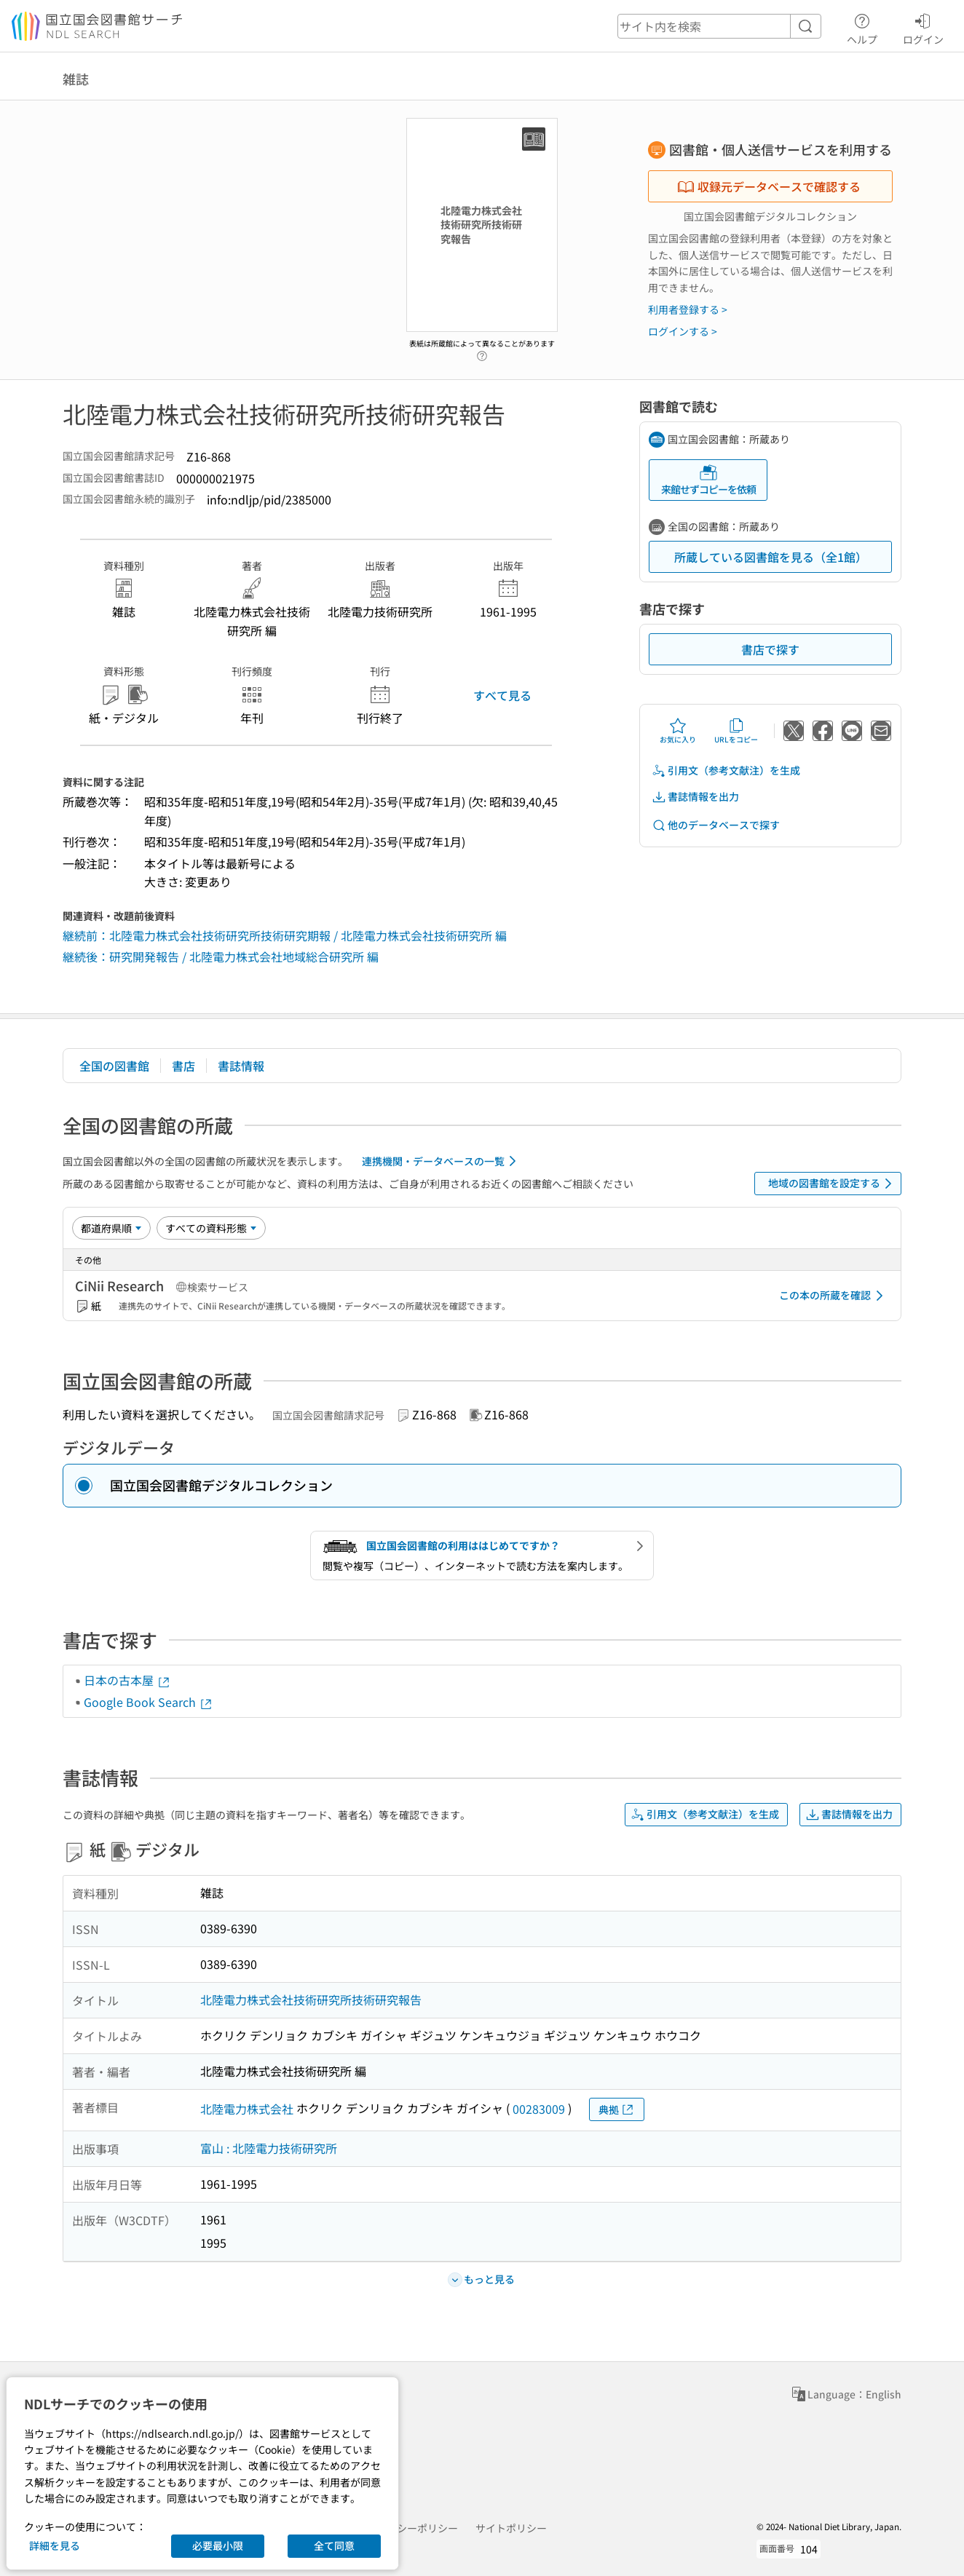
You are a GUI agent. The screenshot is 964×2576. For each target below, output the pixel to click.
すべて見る (502, 695)
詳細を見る (54, 2545)
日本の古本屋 (127, 1680)
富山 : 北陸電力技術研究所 (268, 2148)
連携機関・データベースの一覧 (441, 1161)
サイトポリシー (511, 2528)
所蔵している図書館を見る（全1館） (770, 557)
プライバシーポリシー (407, 2528)
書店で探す (770, 649)
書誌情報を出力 (695, 796)
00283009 (539, 2108)
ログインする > (682, 331)
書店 (183, 1065)
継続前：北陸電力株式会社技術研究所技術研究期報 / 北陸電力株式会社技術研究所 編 (285, 935)
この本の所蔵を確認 (833, 1295)
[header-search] (719, 26)
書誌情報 (241, 1065)
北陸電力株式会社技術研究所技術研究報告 (311, 1999)
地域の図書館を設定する (832, 1183)
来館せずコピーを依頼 (708, 480)
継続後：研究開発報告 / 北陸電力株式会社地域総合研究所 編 (221, 956)
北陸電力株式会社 (246, 2108)
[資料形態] (211, 1228)
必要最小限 (217, 2545)
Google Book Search (148, 1702)
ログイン (923, 27)
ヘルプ (862, 27)
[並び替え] (111, 1228)
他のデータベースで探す (716, 825)
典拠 (616, 2109)
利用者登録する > (687, 309)
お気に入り (678, 731)
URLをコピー (736, 731)
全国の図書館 (114, 1065)
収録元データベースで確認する (769, 186)
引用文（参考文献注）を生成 (726, 770)
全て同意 (334, 2545)
